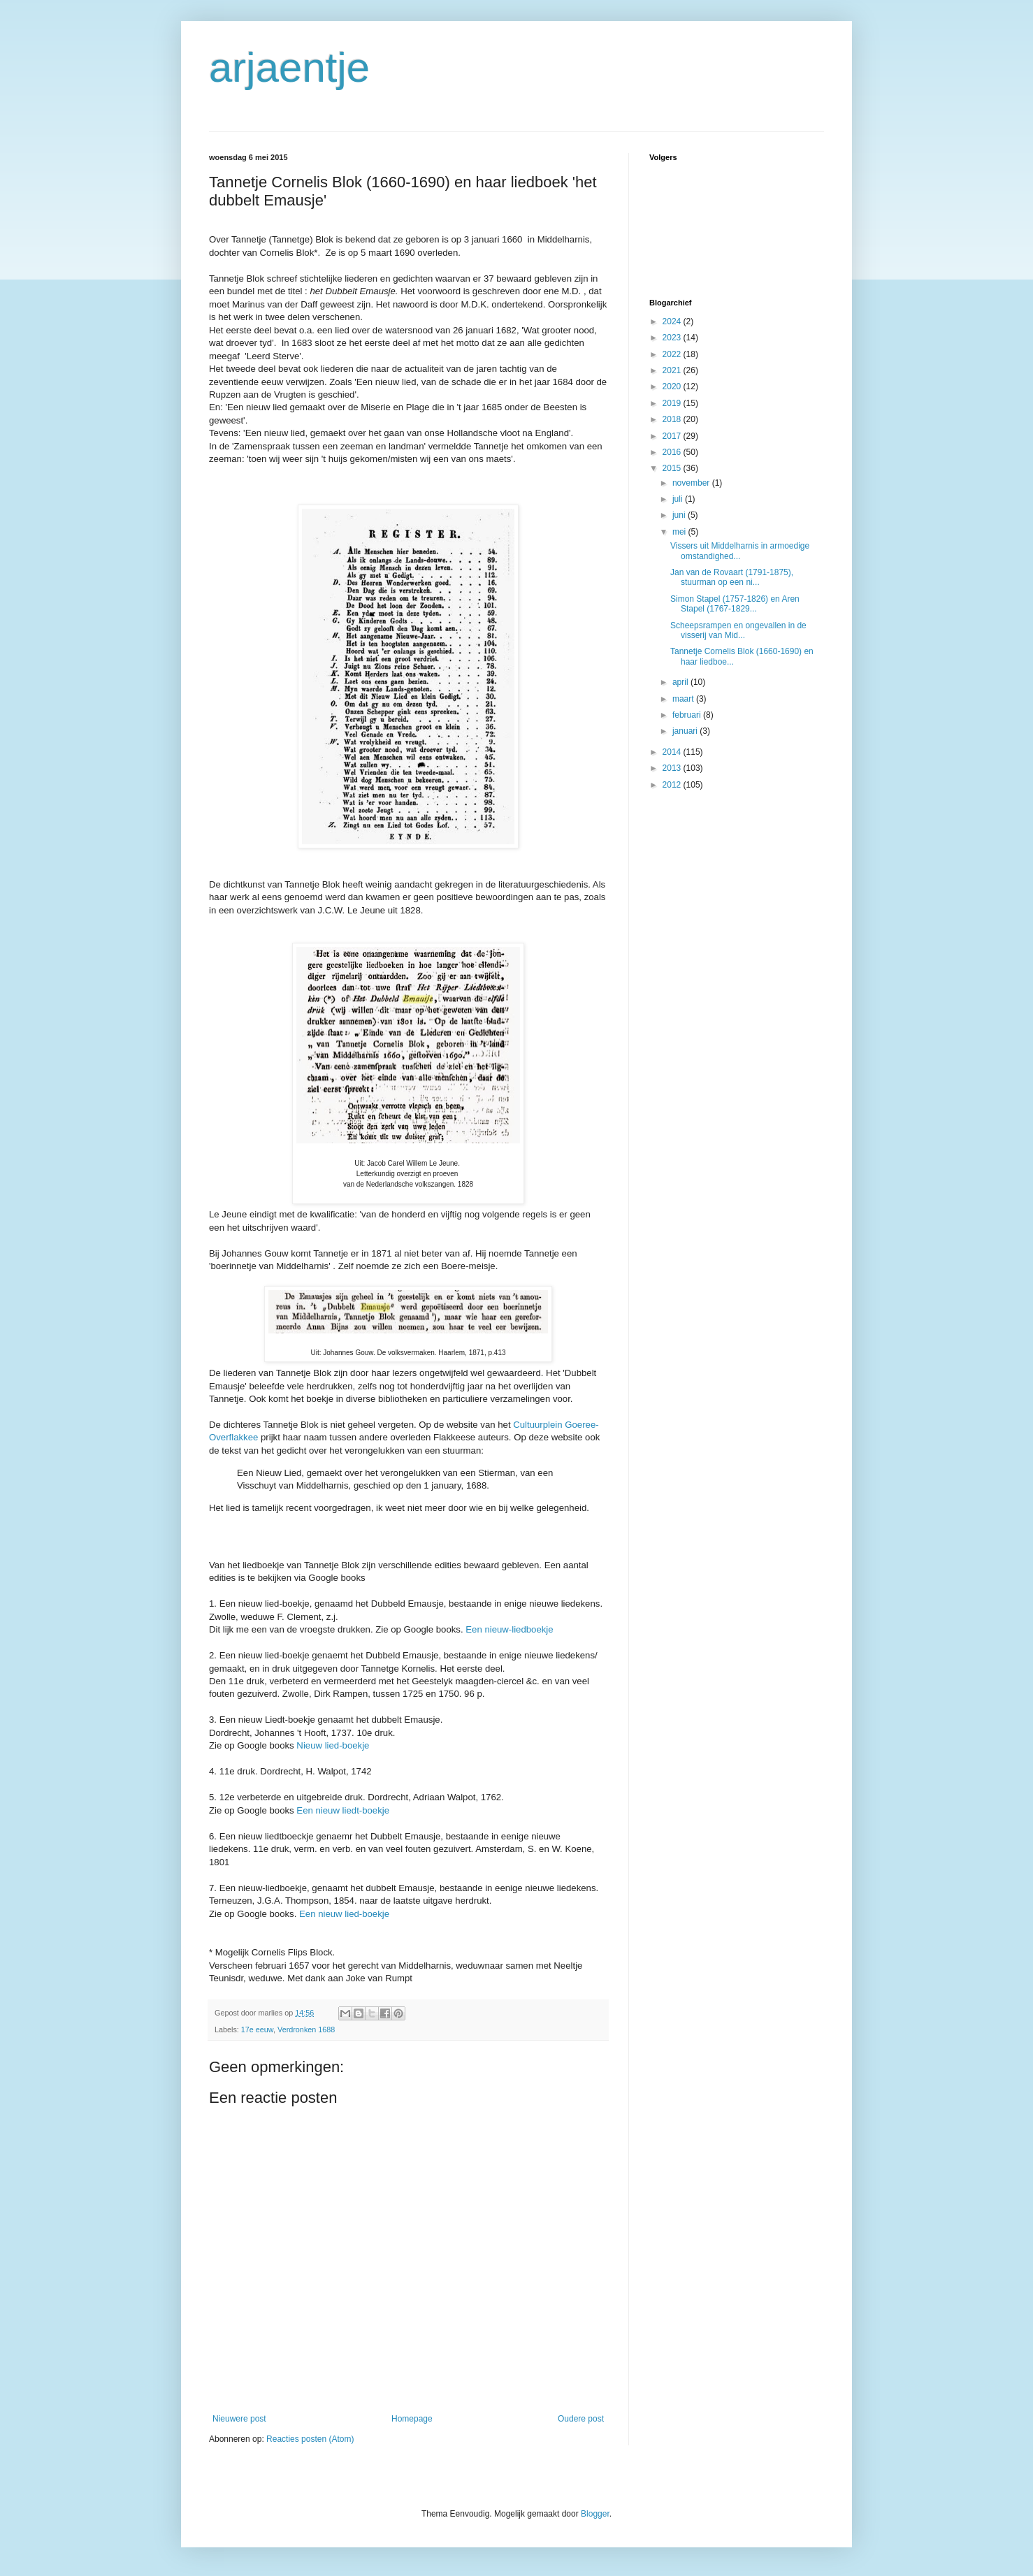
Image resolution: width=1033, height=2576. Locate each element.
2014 (673, 752)
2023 (673, 337)
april (681, 682)
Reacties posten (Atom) (310, 2439)
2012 (673, 785)
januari (686, 731)
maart (684, 699)
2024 (673, 321)
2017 (673, 436)
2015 (673, 468)
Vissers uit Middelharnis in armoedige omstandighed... (739, 550)
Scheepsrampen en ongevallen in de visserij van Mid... (738, 630)
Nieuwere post (239, 2419)
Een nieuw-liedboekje (509, 1629)
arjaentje (289, 67)
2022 (673, 354)
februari (687, 715)
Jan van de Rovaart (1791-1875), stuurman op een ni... (731, 577)
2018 (673, 419)
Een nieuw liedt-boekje (342, 1810)
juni (680, 515)
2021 (673, 370)
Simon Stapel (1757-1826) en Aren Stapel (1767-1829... (735, 604)
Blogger (595, 2514)
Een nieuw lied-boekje (344, 1914)
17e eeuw (257, 2029)
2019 (673, 403)
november (692, 483)
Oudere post (581, 2419)
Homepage (412, 2419)
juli (678, 499)
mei (680, 532)
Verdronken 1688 (306, 2029)
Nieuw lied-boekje (332, 1745)
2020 (673, 386)
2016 (673, 452)
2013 (673, 768)
